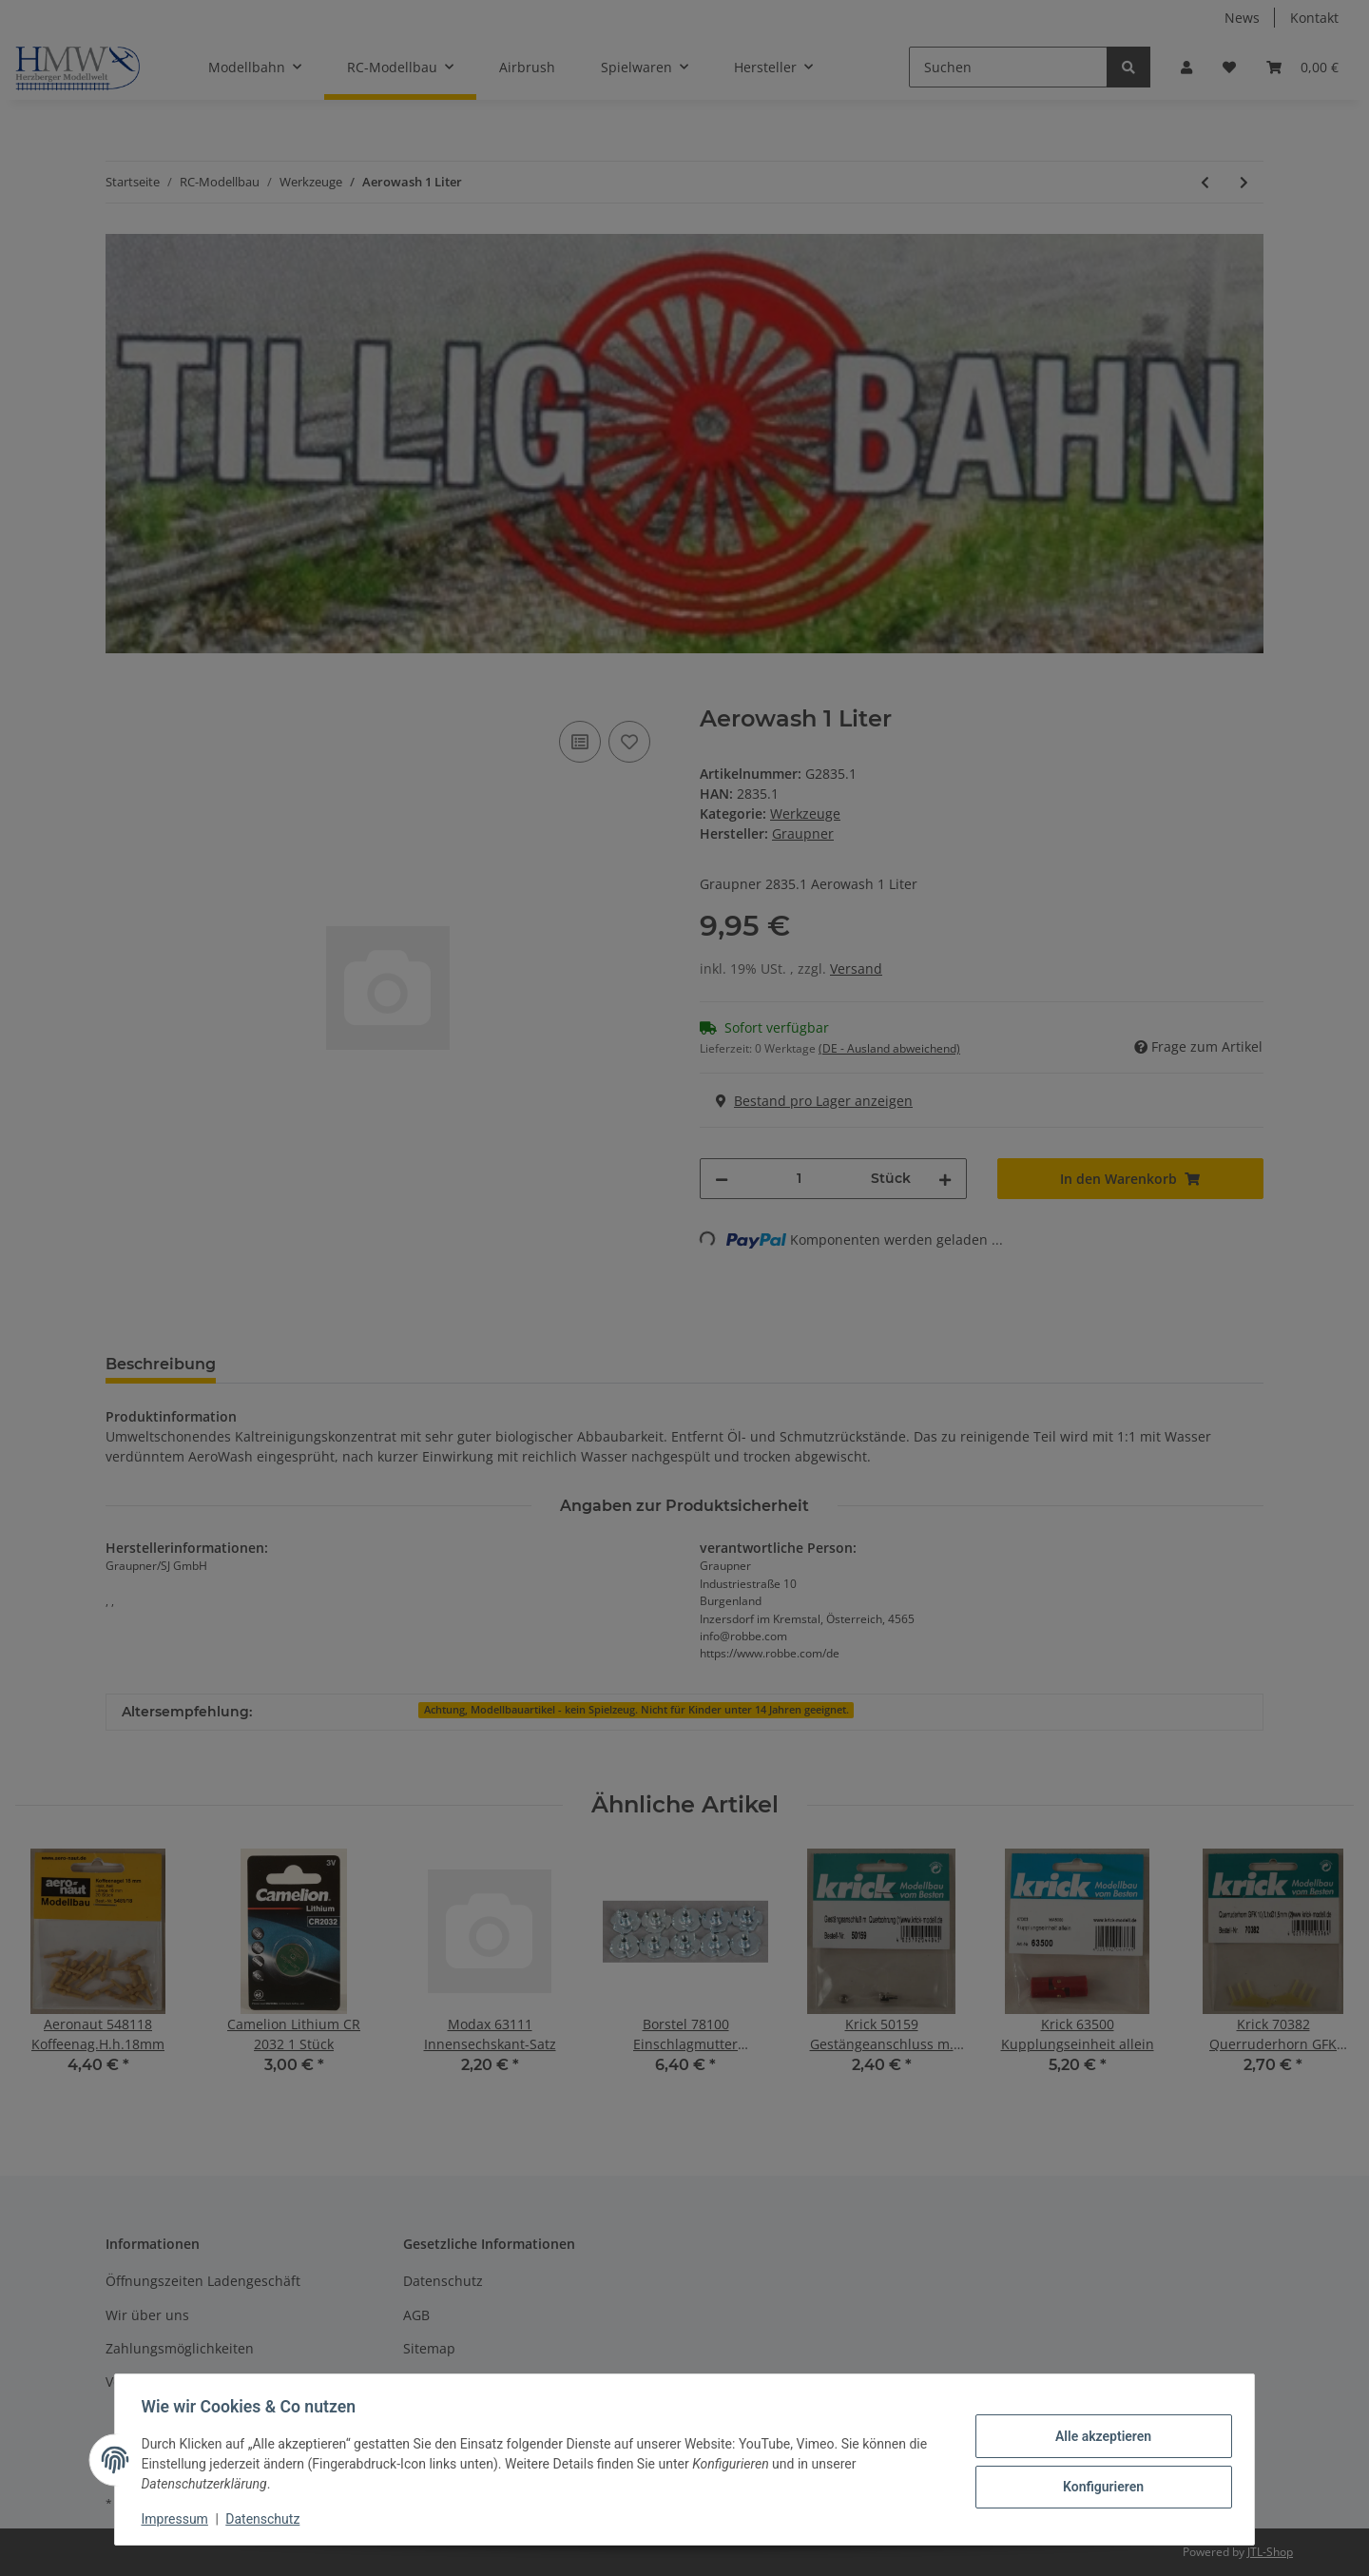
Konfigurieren (1098, 2485)
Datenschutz (267, 2519)
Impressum (178, 2519)
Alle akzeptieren (1099, 2436)
